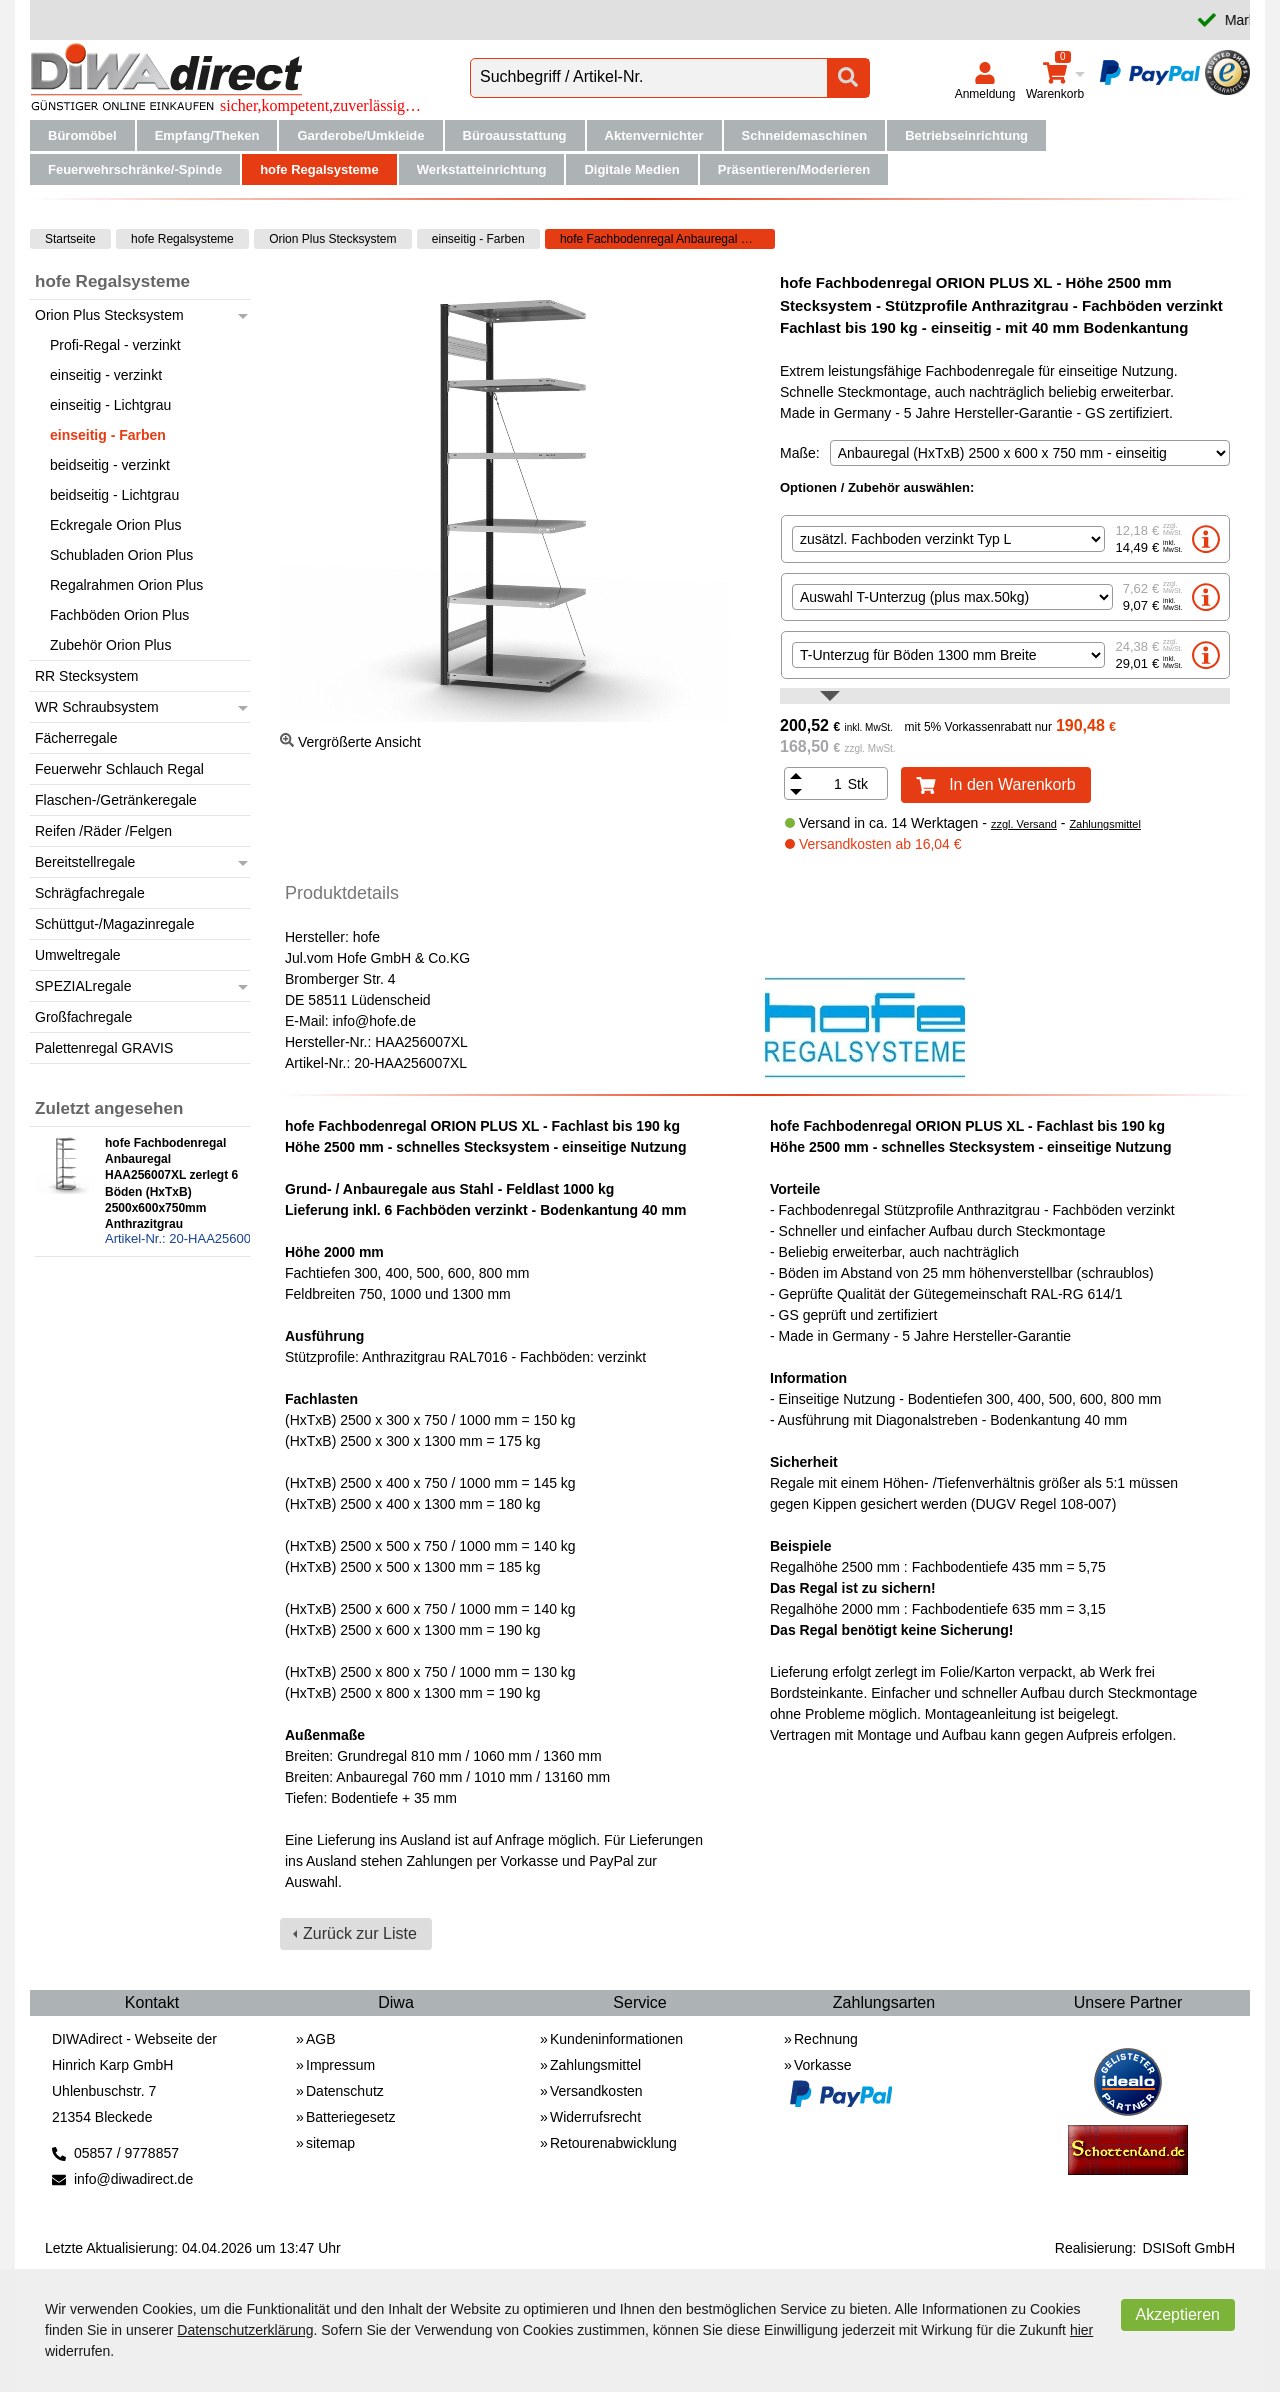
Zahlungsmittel (1105, 824)
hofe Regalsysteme (182, 239)
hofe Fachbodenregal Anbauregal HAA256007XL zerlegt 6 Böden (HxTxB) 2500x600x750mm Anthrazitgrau (667, 239)
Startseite (70, 239)
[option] (1005, 539)
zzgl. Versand (1024, 824)
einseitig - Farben (478, 239)
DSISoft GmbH (1188, 2248)
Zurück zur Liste (360, 1933)
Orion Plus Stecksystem (332, 239)
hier (1081, 2330)
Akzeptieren (1178, 2314)
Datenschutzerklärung (245, 2330)
